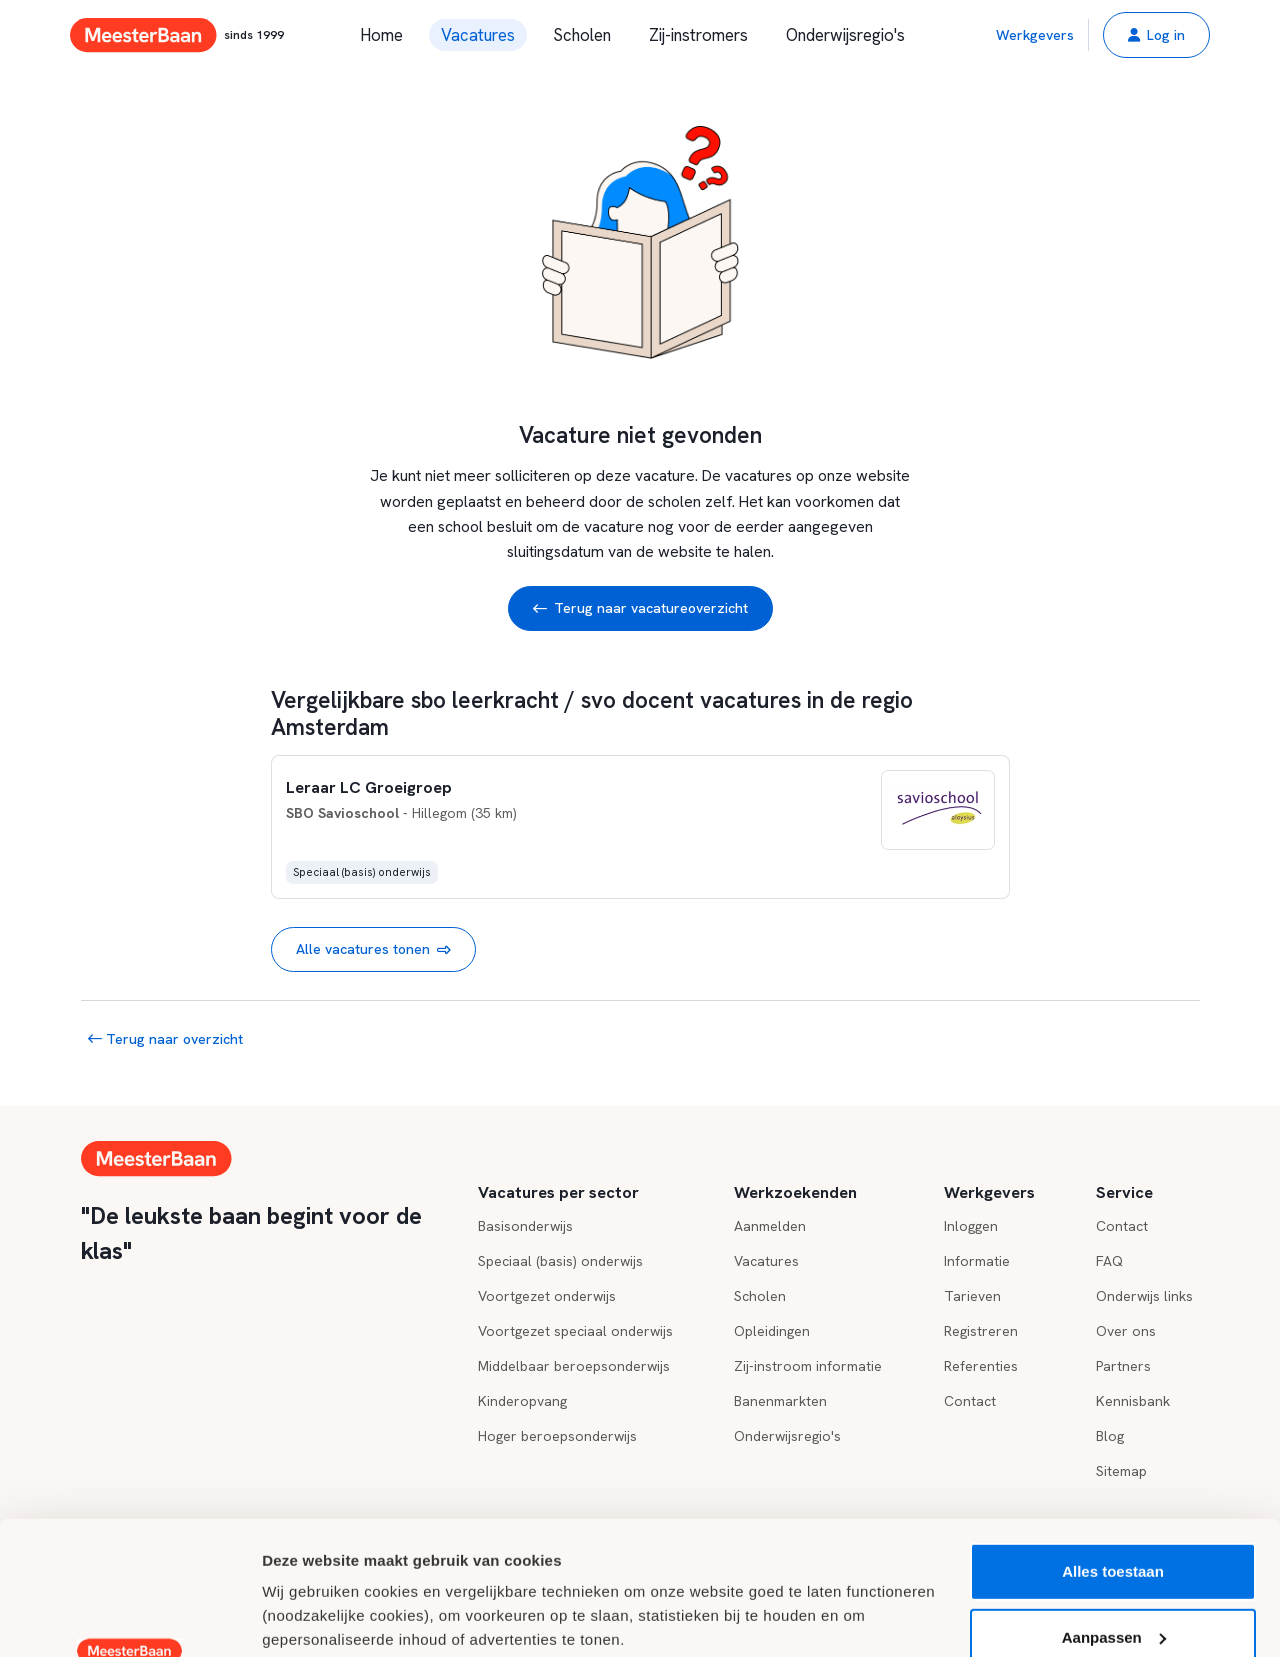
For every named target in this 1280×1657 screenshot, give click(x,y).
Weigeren (1112, 1577)
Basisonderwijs (525, 1226)
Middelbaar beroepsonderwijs (574, 1366)
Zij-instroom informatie (808, 1366)
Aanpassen (1114, 1511)
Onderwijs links (1144, 1296)
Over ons (1126, 1331)
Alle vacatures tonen (373, 949)
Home (381, 35)
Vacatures (478, 35)
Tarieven (972, 1296)
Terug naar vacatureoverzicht (640, 608)
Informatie (977, 1261)
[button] (1156, 35)
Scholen (582, 35)
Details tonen (309, 1617)
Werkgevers (1035, 35)
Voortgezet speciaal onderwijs (575, 1331)
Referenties (981, 1366)
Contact (1122, 1226)
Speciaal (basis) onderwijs (560, 1261)
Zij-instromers (698, 35)
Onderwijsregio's (845, 35)
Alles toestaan (1113, 1446)
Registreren (981, 1331)
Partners (1123, 1366)
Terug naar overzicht (165, 1039)
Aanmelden (770, 1226)
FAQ (1109, 1261)
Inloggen (971, 1226)
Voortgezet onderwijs (547, 1296)
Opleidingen (772, 1331)
